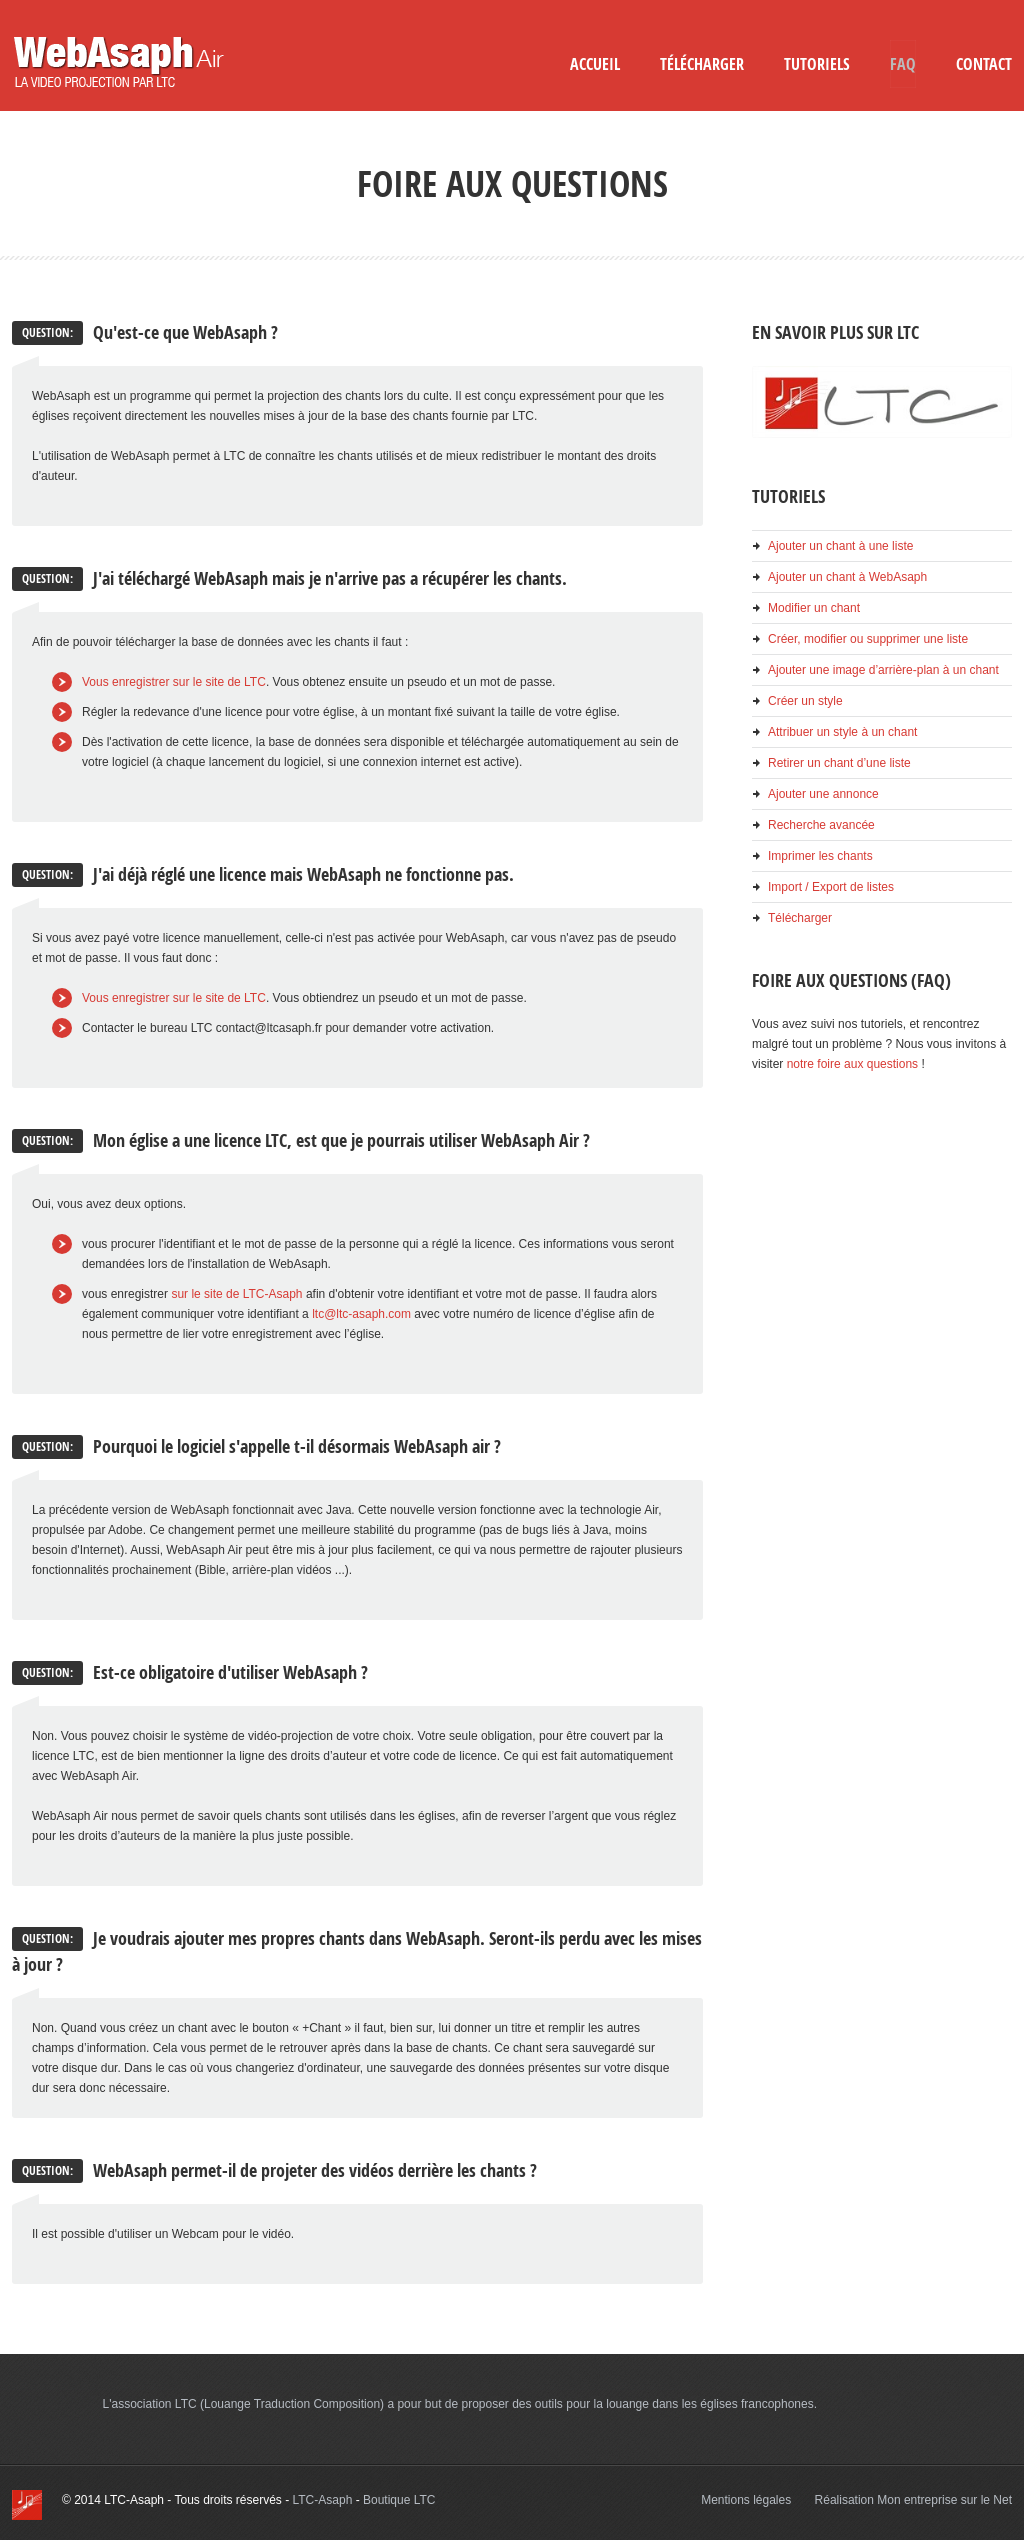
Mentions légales (746, 2500)
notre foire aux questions (852, 1064)
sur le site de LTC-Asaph (236, 1294)
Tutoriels (817, 64)
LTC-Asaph (323, 2500)
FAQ (903, 64)
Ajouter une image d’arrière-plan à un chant (883, 670)
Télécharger (702, 64)
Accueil (595, 64)
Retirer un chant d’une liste (839, 763)
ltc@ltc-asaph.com (361, 1314)
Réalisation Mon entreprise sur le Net (913, 2500)
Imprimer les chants (820, 856)
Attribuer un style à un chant (842, 732)
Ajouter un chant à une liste (840, 546)
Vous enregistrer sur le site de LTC (174, 682)
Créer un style (805, 701)
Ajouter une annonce (823, 794)
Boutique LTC (399, 2500)
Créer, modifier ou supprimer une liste (868, 639)
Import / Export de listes (831, 887)
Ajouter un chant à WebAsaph (847, 577)
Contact (984, 64)
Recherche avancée (821, 825)
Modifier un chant (814, 608)
